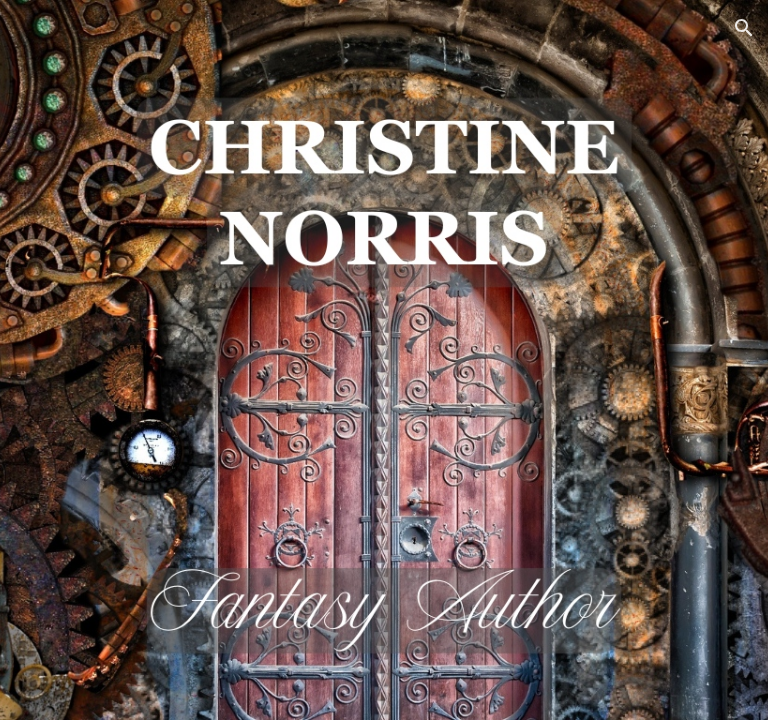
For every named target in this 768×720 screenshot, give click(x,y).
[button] (744, 28)
